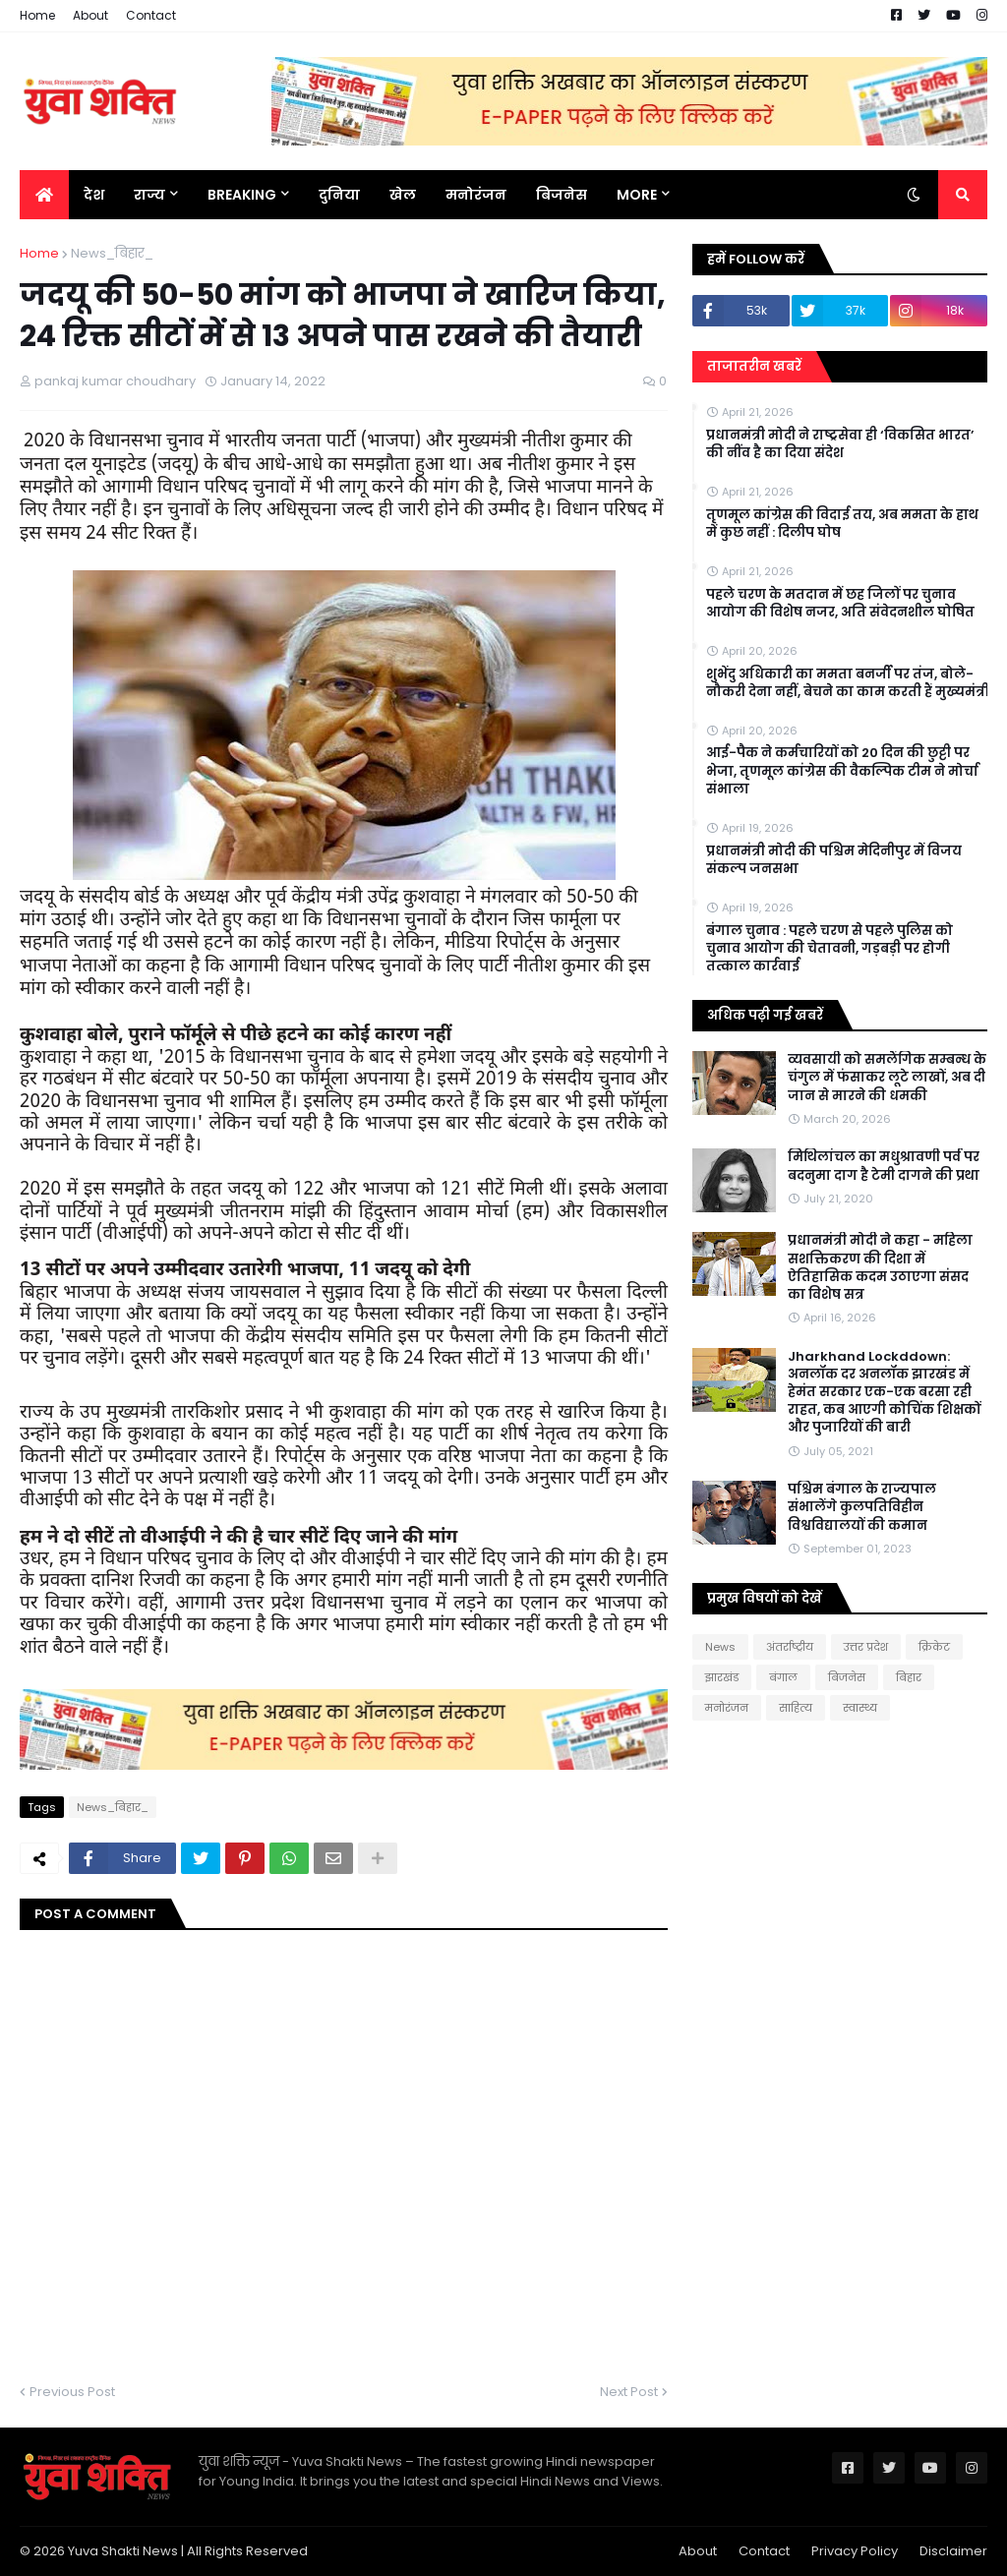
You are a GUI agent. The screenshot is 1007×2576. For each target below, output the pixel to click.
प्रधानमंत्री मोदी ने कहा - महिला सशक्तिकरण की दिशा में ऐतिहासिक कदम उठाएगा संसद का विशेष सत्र (880, 1268)
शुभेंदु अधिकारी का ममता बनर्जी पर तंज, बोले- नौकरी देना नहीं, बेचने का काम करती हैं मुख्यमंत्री (847, 683)
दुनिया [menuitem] (339, 195)
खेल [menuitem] (402, 195)
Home (37, 15)
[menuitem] (44, 194)
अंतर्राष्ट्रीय (789, 1647)
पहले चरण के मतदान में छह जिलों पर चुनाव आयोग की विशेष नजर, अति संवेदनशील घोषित (840, 603)
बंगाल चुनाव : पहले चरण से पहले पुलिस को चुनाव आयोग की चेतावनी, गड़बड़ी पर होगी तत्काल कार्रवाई (829, 948)
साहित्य (795, 1708)
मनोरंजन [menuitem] (475, 195)
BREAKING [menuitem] (241, 195)
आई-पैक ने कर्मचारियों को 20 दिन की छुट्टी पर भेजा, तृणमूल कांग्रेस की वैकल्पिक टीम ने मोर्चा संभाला (842, 770)
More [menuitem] (637, 195)
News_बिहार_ (112, 253)
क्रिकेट (934, 1647)
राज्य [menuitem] (149, 195)
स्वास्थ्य (860, 1708)
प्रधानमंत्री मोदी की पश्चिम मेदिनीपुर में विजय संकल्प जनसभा (834, 860)
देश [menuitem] (94, 195)
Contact (151, 15)
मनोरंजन (726, 1708)
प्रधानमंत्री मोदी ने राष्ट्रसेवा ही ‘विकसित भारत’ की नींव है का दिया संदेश (840, 444)
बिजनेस (846, 1677)
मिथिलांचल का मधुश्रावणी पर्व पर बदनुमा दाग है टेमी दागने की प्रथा (883, 1166)
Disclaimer (953, 2551)
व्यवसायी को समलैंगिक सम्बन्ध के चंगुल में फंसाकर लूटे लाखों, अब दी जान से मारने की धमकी (887, 1077)
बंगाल (783, 1677)
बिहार (908, 1677)
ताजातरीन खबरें (754, 366)
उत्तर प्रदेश (866, 1647)
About (90, 15)
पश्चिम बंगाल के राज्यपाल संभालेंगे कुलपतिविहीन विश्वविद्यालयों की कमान (862, 1507)
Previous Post (72, 2391)
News (720, 1647)
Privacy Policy (854, 2551)
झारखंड (722, 1677)
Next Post (629, 2391)
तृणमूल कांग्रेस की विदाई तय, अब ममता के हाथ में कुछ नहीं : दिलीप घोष (842, 524)
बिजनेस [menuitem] (561, 195)
